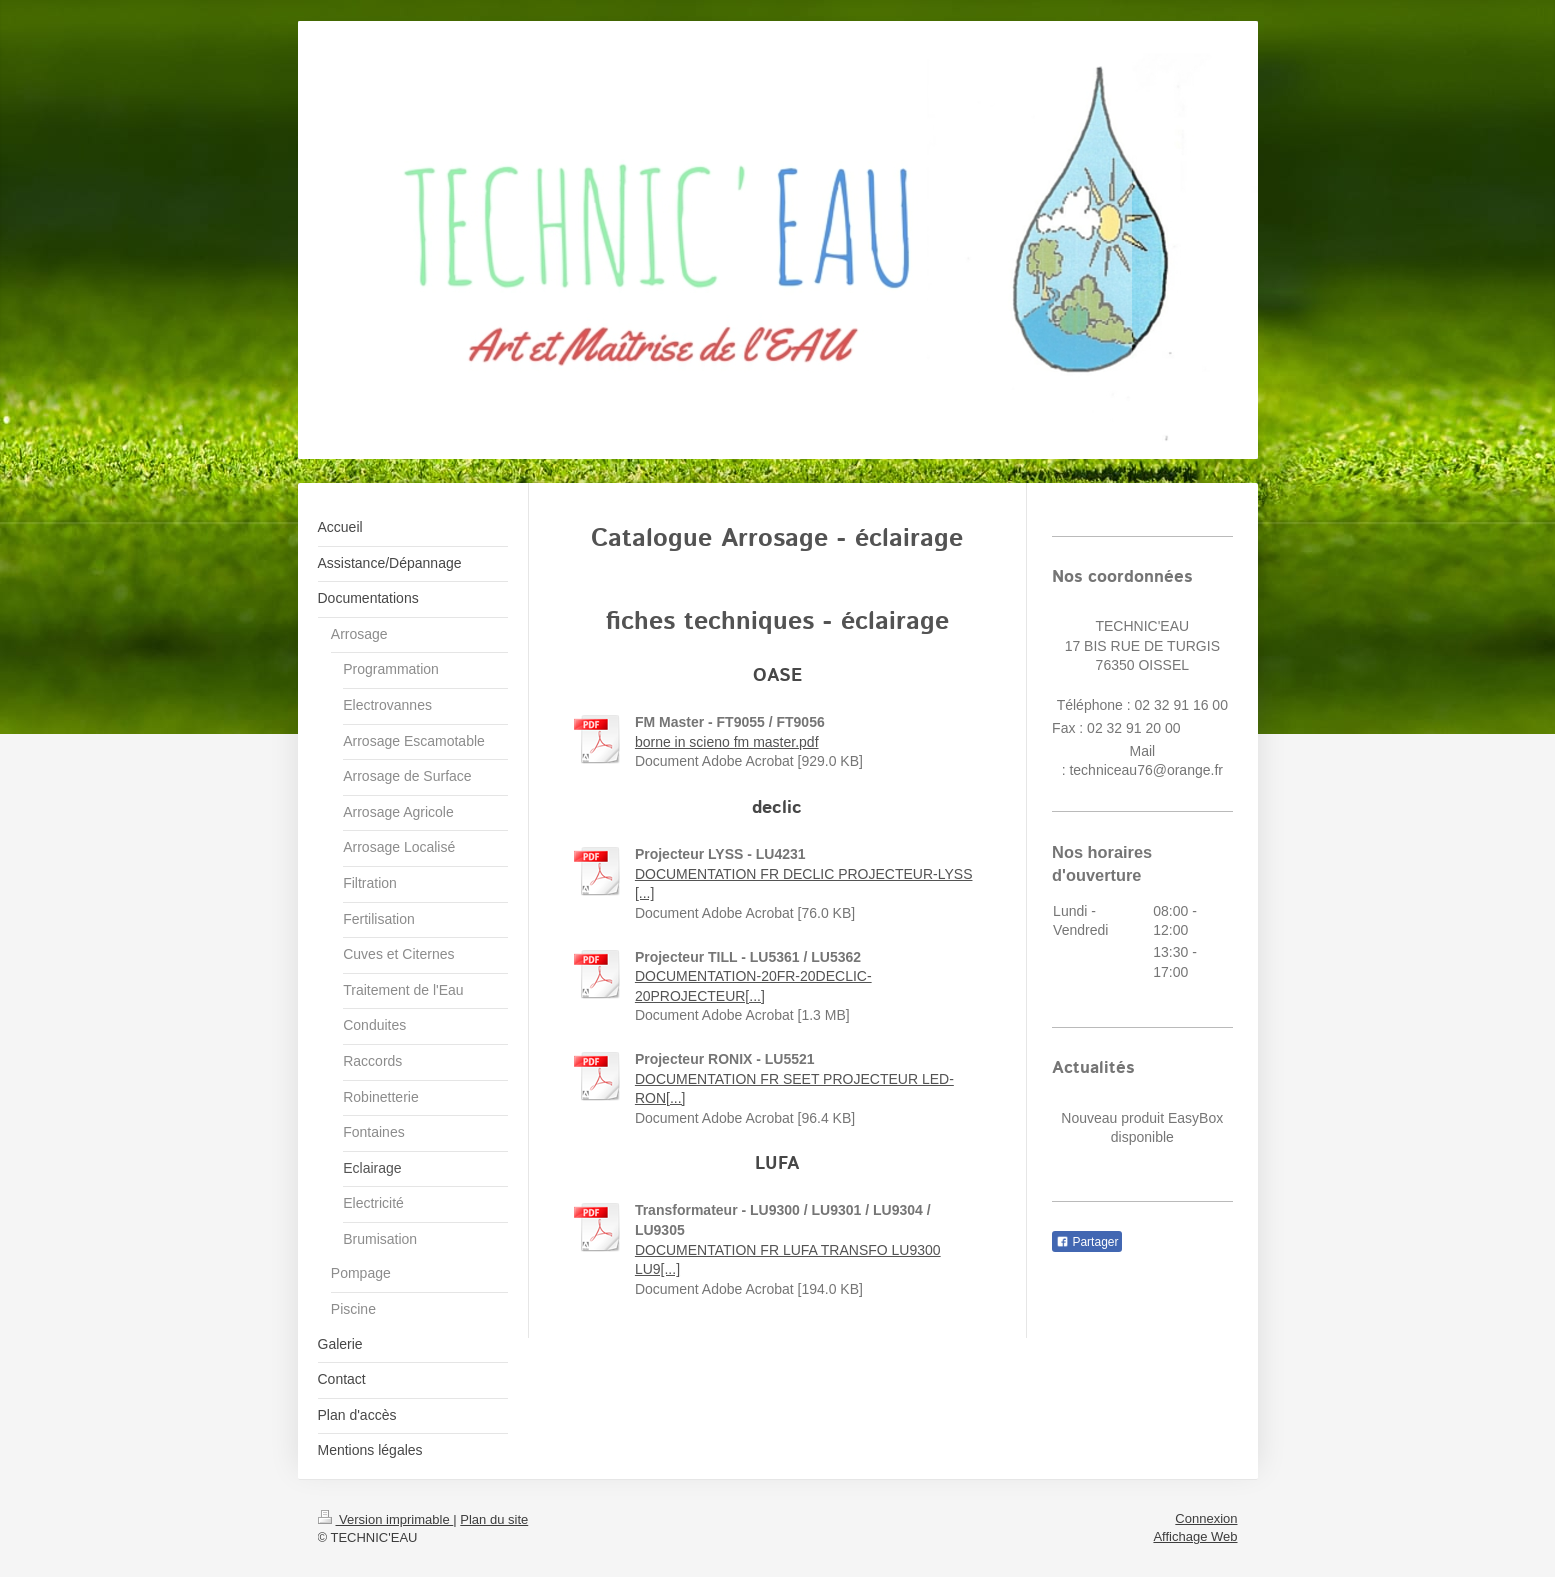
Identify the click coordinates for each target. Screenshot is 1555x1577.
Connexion (1206, 1518)
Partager (1087, 1242)
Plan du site (494, 1519)
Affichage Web (1195, 1536)
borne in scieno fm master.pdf (727, 742)
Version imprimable (386, 1519)
